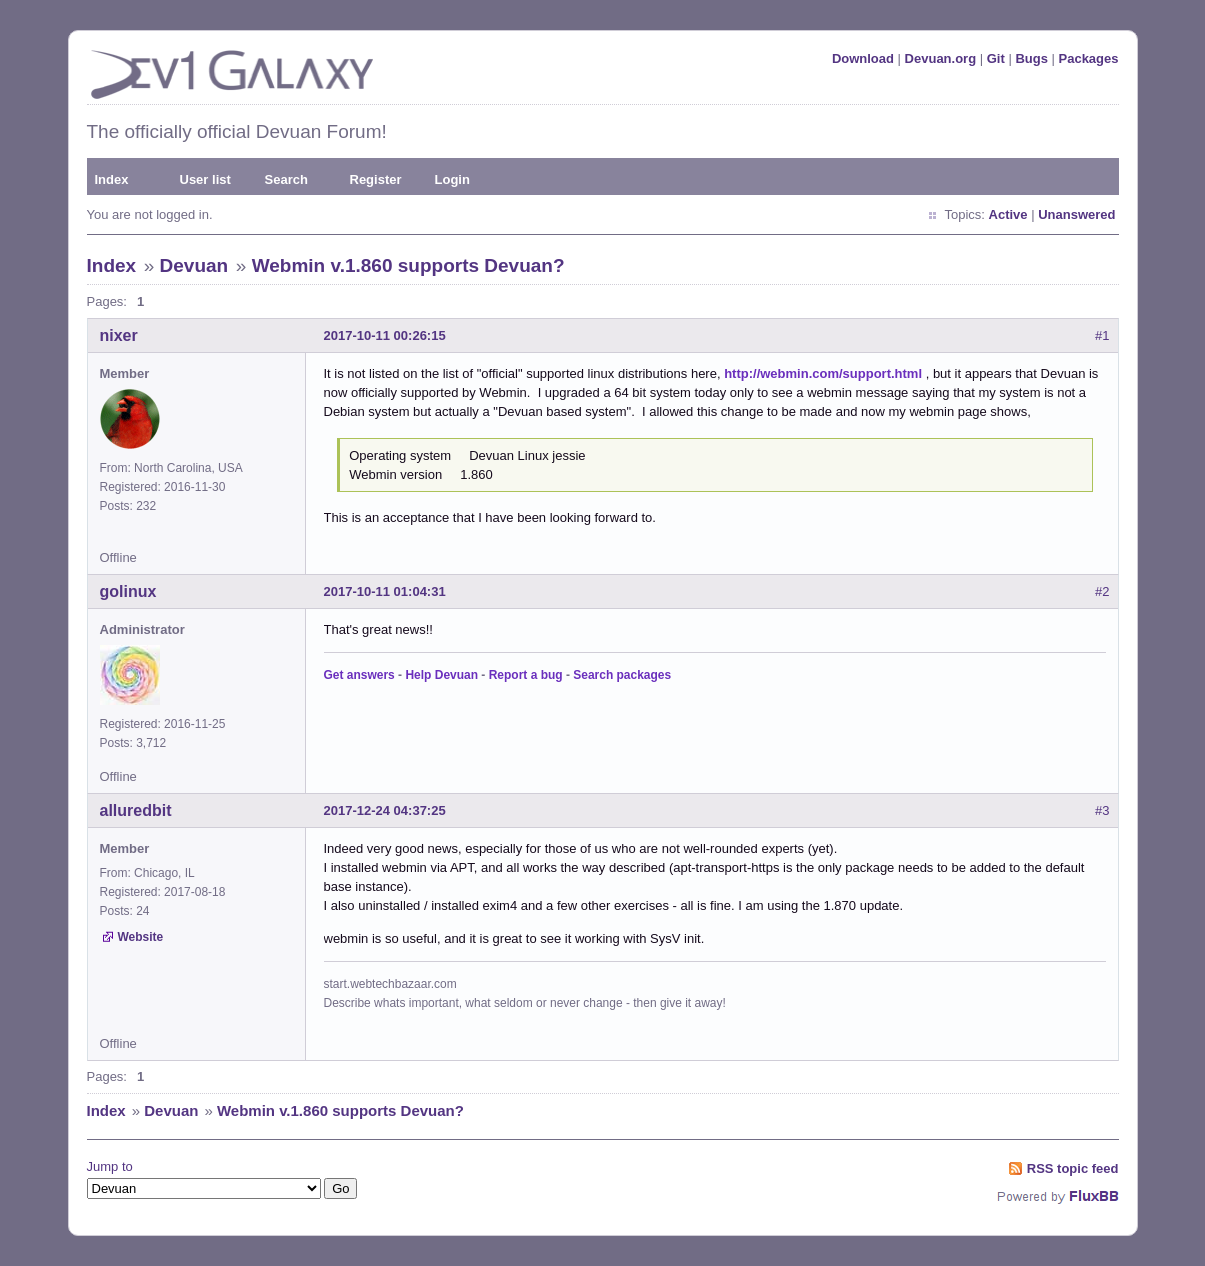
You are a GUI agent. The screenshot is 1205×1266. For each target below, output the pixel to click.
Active (1008, 214)
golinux (128, 591)
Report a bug (526, 675)
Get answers (359, 675)
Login (452, 179)
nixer (119, 335)
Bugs (1031, 58)
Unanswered (1076, 214)
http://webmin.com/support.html (823, 373)
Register (376, 179)
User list (205, 179)
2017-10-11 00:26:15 (385, 335)
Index (112, 179)
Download (863, 58)
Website (141, 937)
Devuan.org (941, 58)
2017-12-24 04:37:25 (385, 810)
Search (286, 179)
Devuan (194, 265)
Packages (1089, 58)
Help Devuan (441, 675)
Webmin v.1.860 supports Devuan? (408, 265)
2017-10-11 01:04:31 (385, 591)
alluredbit (136, 810)
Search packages (622, 675)
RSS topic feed (1073, 1168)
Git (996, 58)
